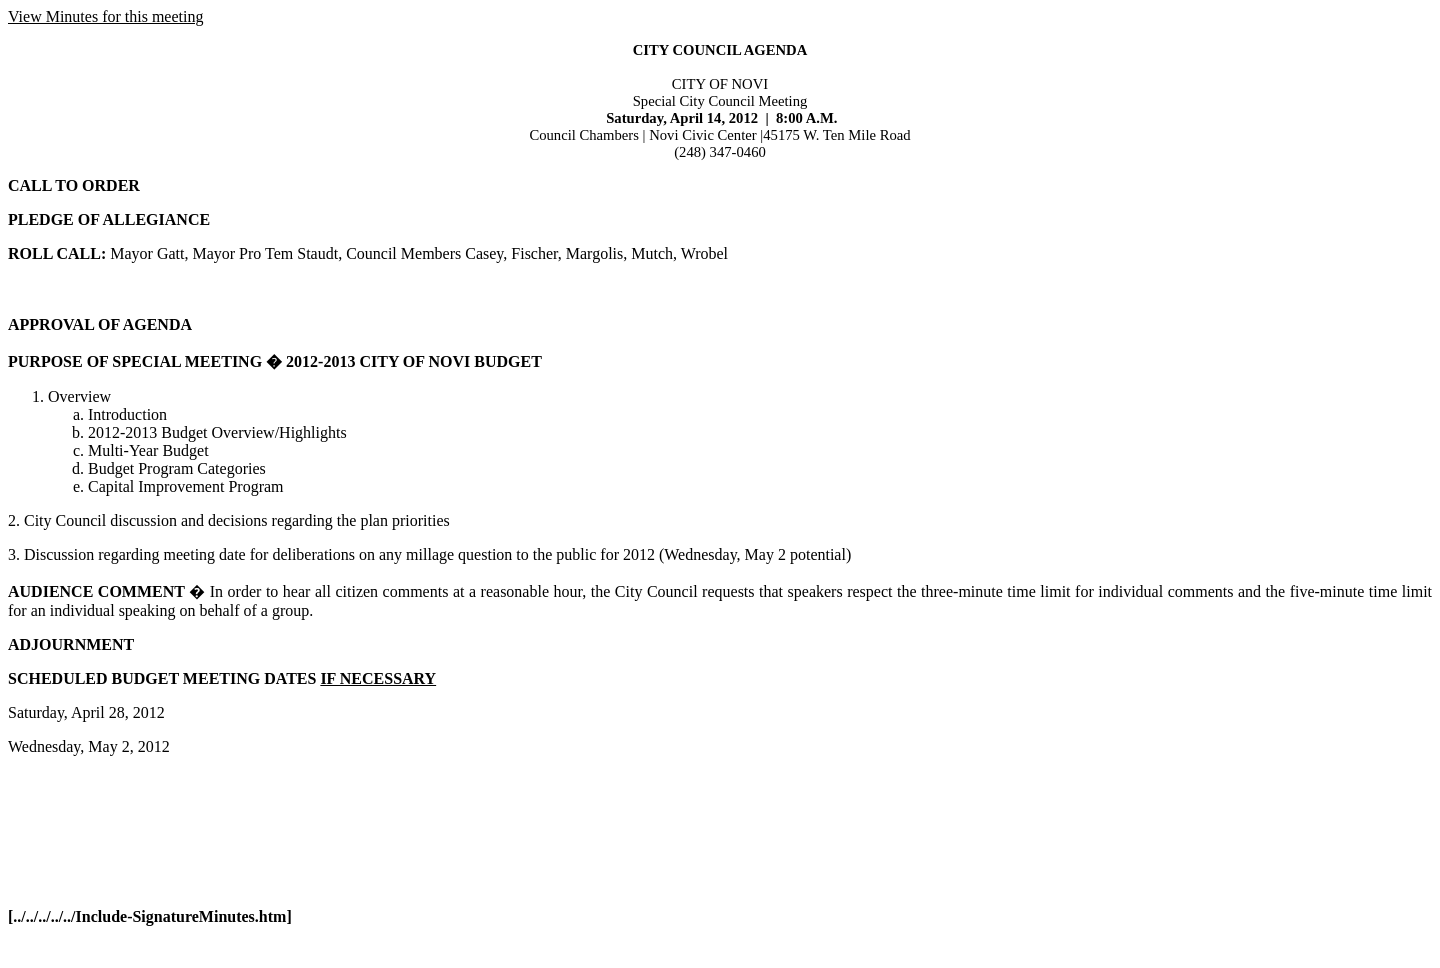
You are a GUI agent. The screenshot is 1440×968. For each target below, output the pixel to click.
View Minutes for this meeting (105, 16)
